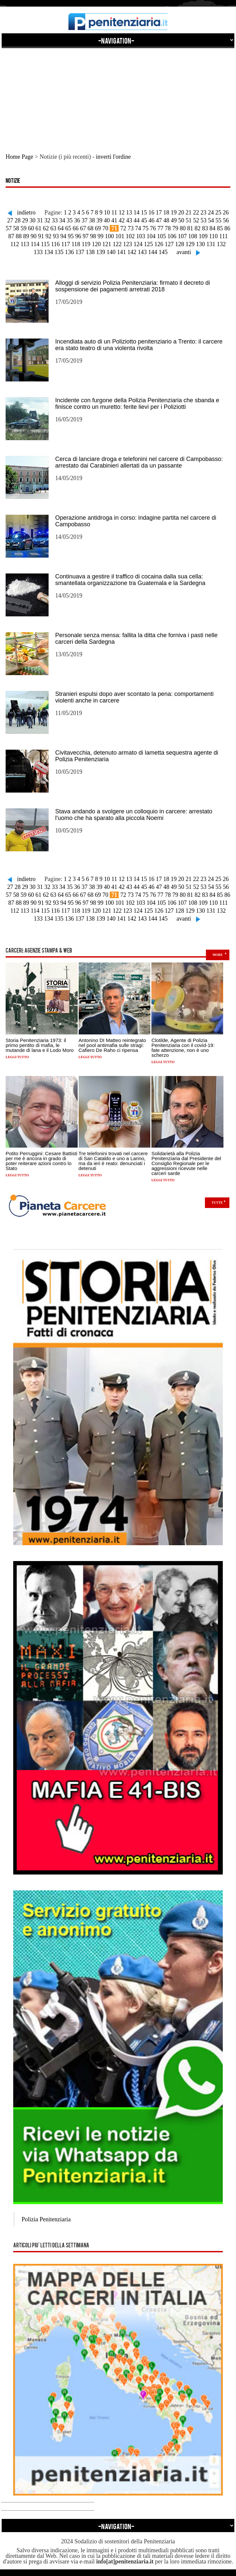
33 (55, 220)
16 (151, 212)
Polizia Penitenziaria (45, 2219)
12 (122, 212)
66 (76, 228)
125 (148, 244)
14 (136, 212)
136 (69, 252)
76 (153, 228)
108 (192, 236)
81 (190, 228)
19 (174, 212)
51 (189, 220)
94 (63, 236)
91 (41, 236)
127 (169, 244)
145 (163, 252)
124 (138, 244)
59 (23, 228)
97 (86, 236)
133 (38, 252)
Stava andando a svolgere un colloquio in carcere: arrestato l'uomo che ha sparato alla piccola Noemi (133, 814)
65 (68, 228)
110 (213, 236)
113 (24, 244)
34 (62, 220)
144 (152, 252)
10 (107, 212)
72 (123, 228)
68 (91, 228)
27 (10, 220)
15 (144, 212)
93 (56, 236)
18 (166, 212)
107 (182, 236)
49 (174, 220)
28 (17, 220)
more (218, 955)
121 (106, 244)
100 (109, 236)
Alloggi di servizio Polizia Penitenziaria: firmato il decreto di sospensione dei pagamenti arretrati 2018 (132, 286)
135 (59, 252)
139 (100, 252)
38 (92, 220)
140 (111, 252)
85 (220, 228)
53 (204, 220)
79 (175, 228)
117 (65, 244)
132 (221, 244)
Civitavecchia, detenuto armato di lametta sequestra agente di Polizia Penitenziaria (136, 756)
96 (78, 236)
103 (140, 236)
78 (168, 228)
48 (166, 220)
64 (61, 228)
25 (218, 212)
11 (114, 212)
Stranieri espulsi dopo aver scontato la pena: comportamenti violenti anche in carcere (134, 697)
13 (129, 212)
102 (130, 236)
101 (119, 236)
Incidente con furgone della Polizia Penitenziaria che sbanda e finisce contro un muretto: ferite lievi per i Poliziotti (137, 403)
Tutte (217, 1202)
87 (11, 236)
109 (203, 236)
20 (181, 212)
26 (226, 212)
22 (196, 212)
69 (98, 228)
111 (223, 236)
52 (196, 220)
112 (14, 244)
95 (71, 236)
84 (213, 228)
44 (136, 220)
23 (203, 212)
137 (79, 252)
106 (171, 236)
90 (33, 236)
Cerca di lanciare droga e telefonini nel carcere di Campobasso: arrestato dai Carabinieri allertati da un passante (139, 462)
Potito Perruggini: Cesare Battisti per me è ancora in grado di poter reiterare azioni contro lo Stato (41, 1161)
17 (159, 212)
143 (142, 252)
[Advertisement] (118, 94)
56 (226, 220)
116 (55, 244)
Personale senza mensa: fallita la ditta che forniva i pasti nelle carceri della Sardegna (136, 638)
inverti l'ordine (113, 156)
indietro (26, 212)
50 (181, 220)
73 (131, 228)
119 (86, 244)
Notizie (13, 181)
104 (150, 236)
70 (105, 228)
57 (9, 228)
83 (205, 228)
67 (83, 228)
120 (96, 244)
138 (90, 252)
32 (47, 220)
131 (210, 244)
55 (218, 220)
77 (160, 228)
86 (227, 228)
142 (132, 252)
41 (114, 220)
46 (151, 220)
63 (53, 228)
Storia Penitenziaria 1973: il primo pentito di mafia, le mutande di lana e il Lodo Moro (40, 1045)
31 (40, 220)
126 (158, 244)
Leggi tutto (17, 1057)
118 (75, 244)
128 (179, 244)
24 (211, 212)
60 (31, 228)
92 (48, 236)
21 (188, 212)
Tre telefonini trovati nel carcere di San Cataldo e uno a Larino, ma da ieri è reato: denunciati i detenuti (113, 1161)
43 (129, 220)
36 (77, 220)
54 (211, 220)
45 (144, 220)
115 (45, 244)
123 (127, 244)
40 (107, 220)
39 (99, 220)
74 (138, 228)
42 (122, 220)
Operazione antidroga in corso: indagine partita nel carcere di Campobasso (135, 521)
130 (200, 244)
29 (25, 220)
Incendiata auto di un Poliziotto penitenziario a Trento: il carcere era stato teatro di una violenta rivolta (138, 344)
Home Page (19, 156)
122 (117, 244)
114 (35, 244)
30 (32, 220)
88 (18, 236)
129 (189, 244)
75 (145, 228)
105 (161, 236)
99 (100, 236)
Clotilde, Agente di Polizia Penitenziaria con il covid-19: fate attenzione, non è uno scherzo (183, 1047)
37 (85, 220)
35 (70, 220)
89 (26, 236)
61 (38, 228)
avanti (184, 252)
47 (159, 220)
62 (46, 228)
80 (183, 228)
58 (16, 228)
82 (198, 228)
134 (48, 252)
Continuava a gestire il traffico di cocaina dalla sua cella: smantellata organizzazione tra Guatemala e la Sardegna (130, 579)
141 (121, 252)
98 (93, 236)
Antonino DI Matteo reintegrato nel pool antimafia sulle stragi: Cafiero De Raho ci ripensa (112, 1045)
